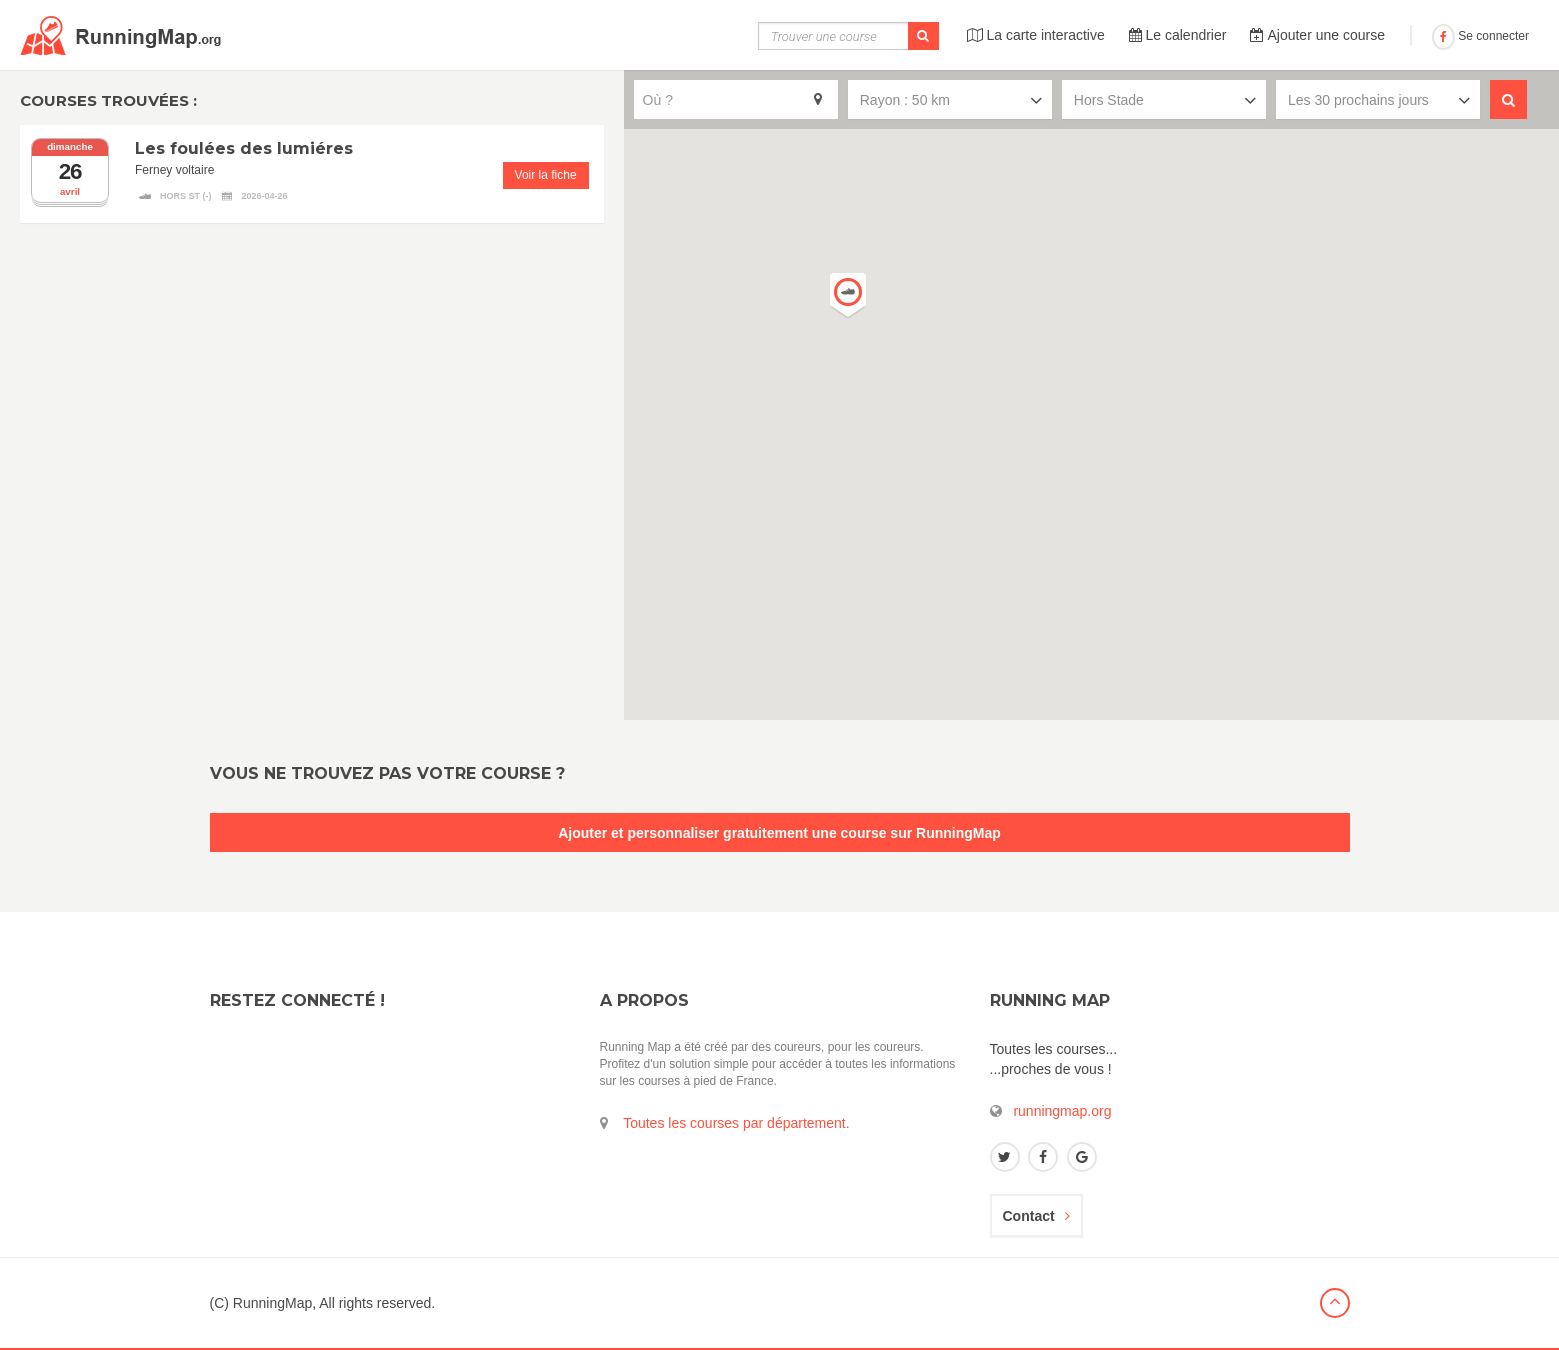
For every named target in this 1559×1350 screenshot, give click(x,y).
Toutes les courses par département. (736, 1123)
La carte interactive (1036, 35)
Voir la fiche (546, 175)
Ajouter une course (1317, 35)
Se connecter (1480, 36)
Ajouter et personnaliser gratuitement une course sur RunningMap (779, 833)
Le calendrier (1178, 35)
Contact (1036, 1216)
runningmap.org (1062, 1111)
